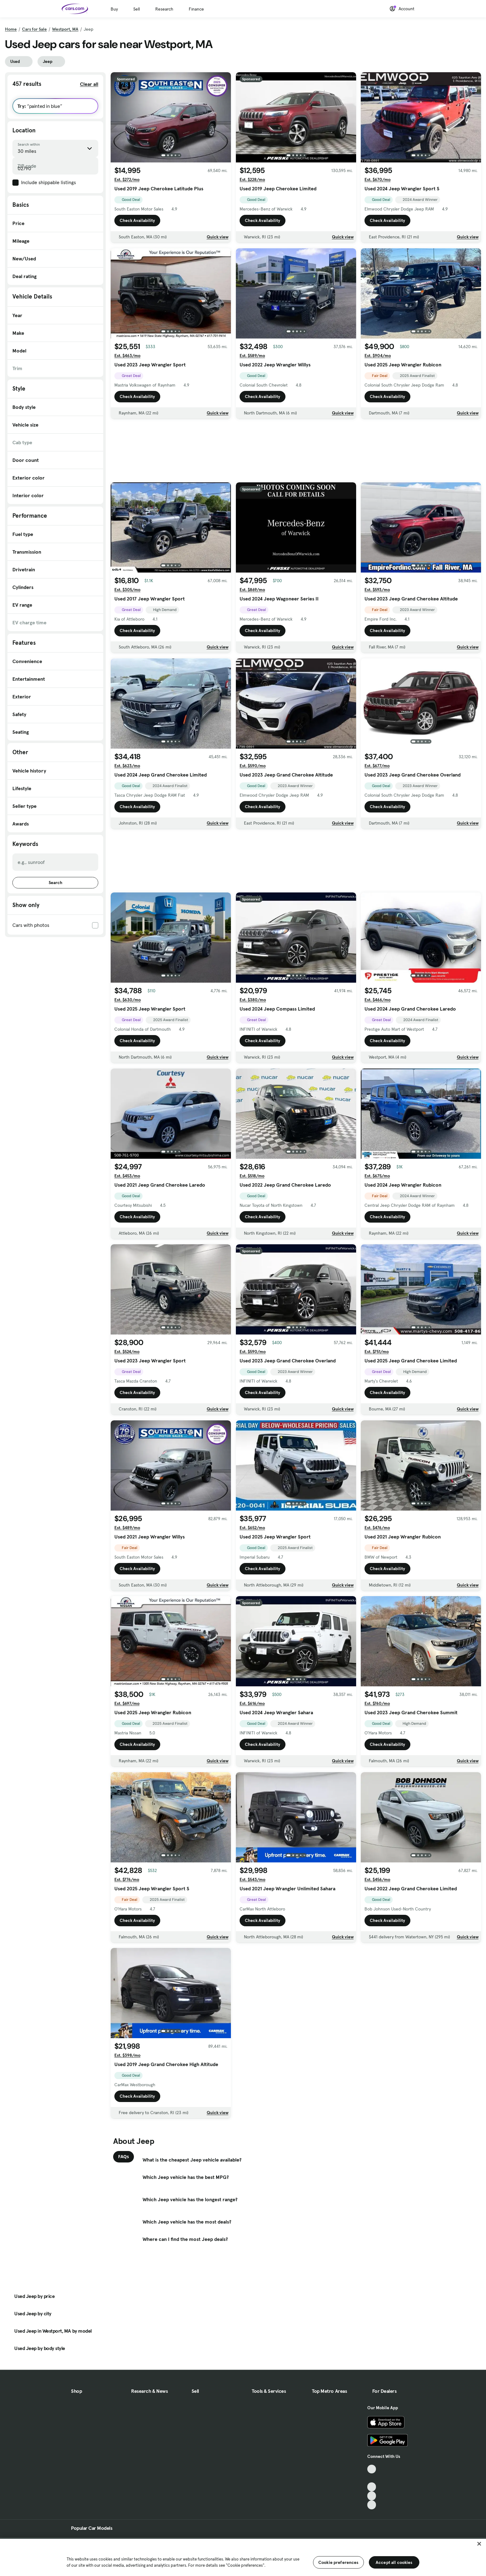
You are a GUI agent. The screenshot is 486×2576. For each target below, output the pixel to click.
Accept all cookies (394, 2562)
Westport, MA (65, 29)
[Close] (479, 2544)
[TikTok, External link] (371, 2469)
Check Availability (137, 220)
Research (164, 9)
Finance (196, 9)
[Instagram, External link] (371, 2495)
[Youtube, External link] (371, 2486)
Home (11, 29)
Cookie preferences (338, 2562)
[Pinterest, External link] (371, 2504)
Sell (136, 9)
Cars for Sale (34, 29)
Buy (114, 9)
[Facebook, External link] (371, 2477)
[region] (243, 2557)
